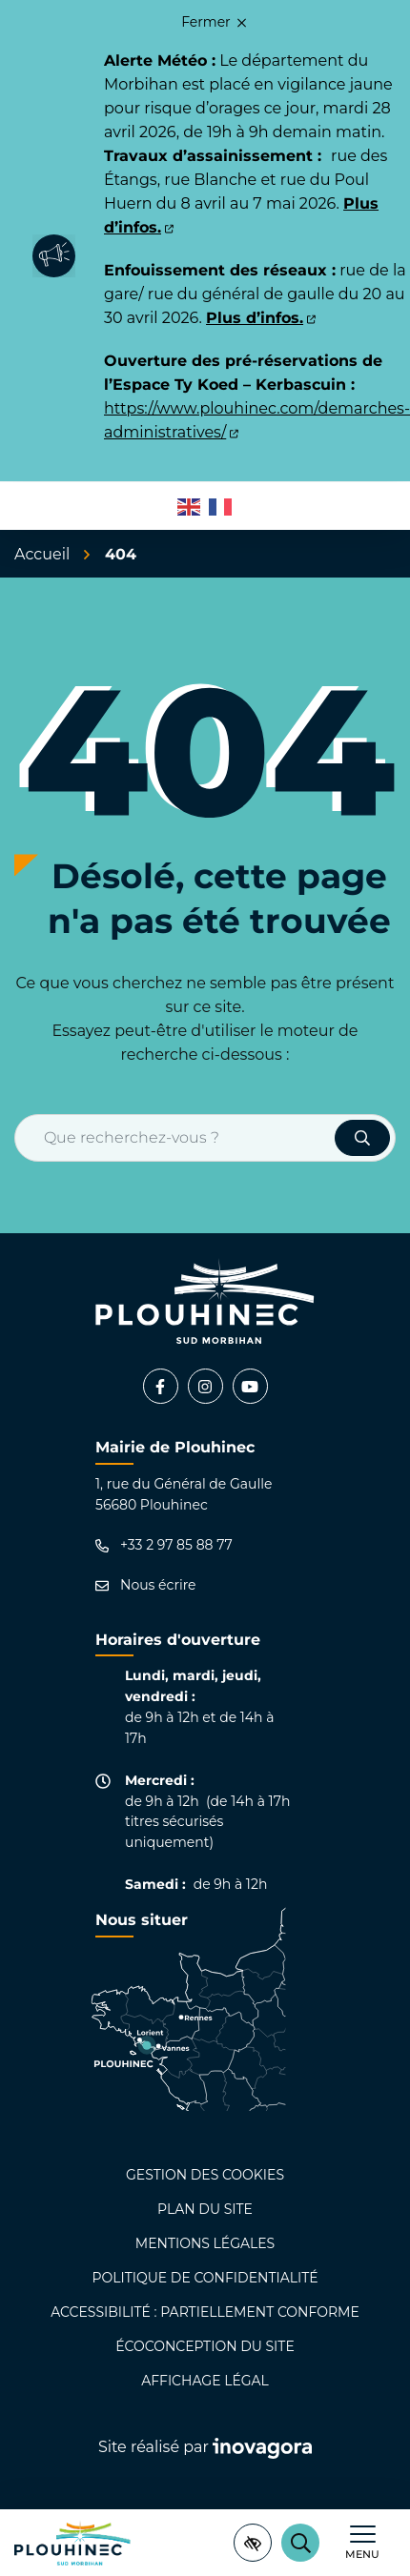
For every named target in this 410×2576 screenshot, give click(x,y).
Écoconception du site (205, 2346)
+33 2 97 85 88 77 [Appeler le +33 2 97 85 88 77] (164, 1545)
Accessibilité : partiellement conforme (205, 2312)
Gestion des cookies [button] (205, 2174)
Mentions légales (205, 2243)
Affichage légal (205, 2380)
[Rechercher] (300, 2543)
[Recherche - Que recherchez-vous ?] (175, 1138)
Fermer (213, 21)
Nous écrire (145, 1585)
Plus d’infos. (261, 318)
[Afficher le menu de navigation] (362, 2542)
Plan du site (205, 2209)
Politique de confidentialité (205, 2277)
